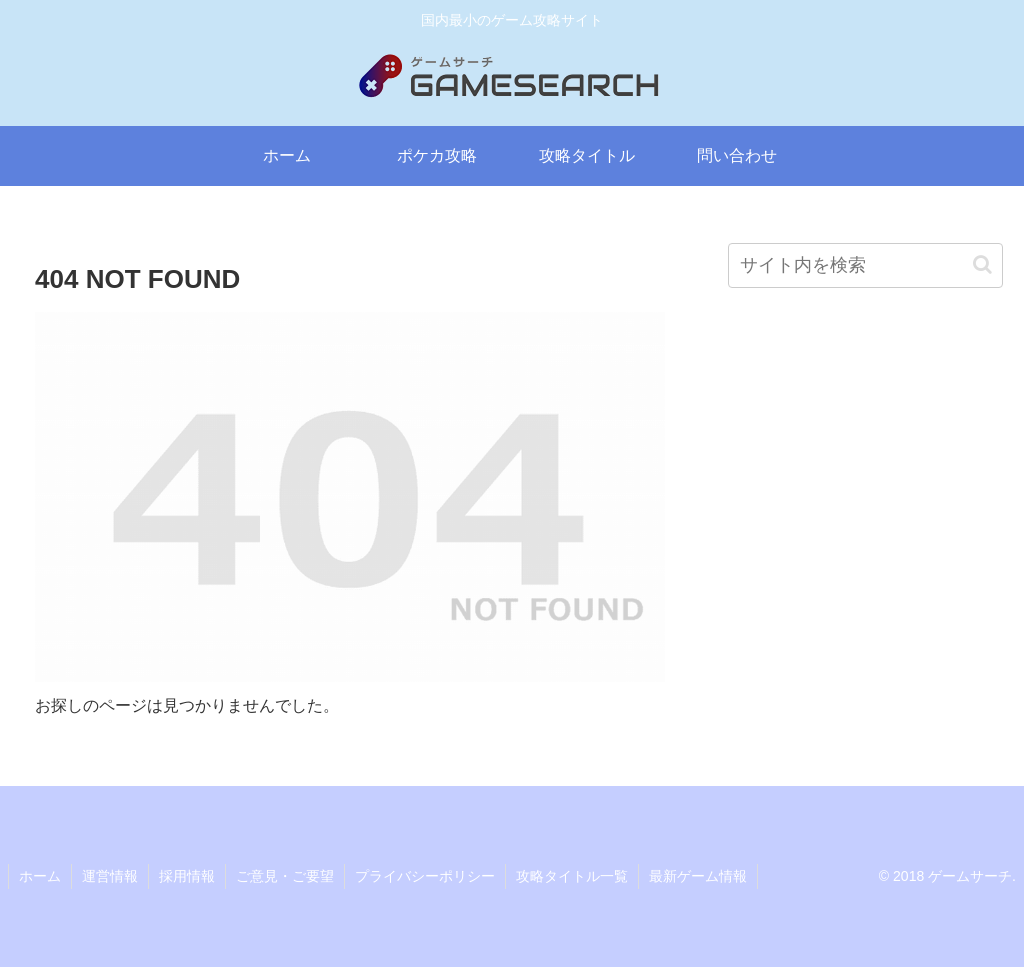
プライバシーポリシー (425, 876)
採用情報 (187, 876)
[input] (865, 265)
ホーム (40, 876)
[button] (982, 264)
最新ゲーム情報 (698, 876)
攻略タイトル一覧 (572, 876)
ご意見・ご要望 (285, 876)
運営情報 (110, 876)
